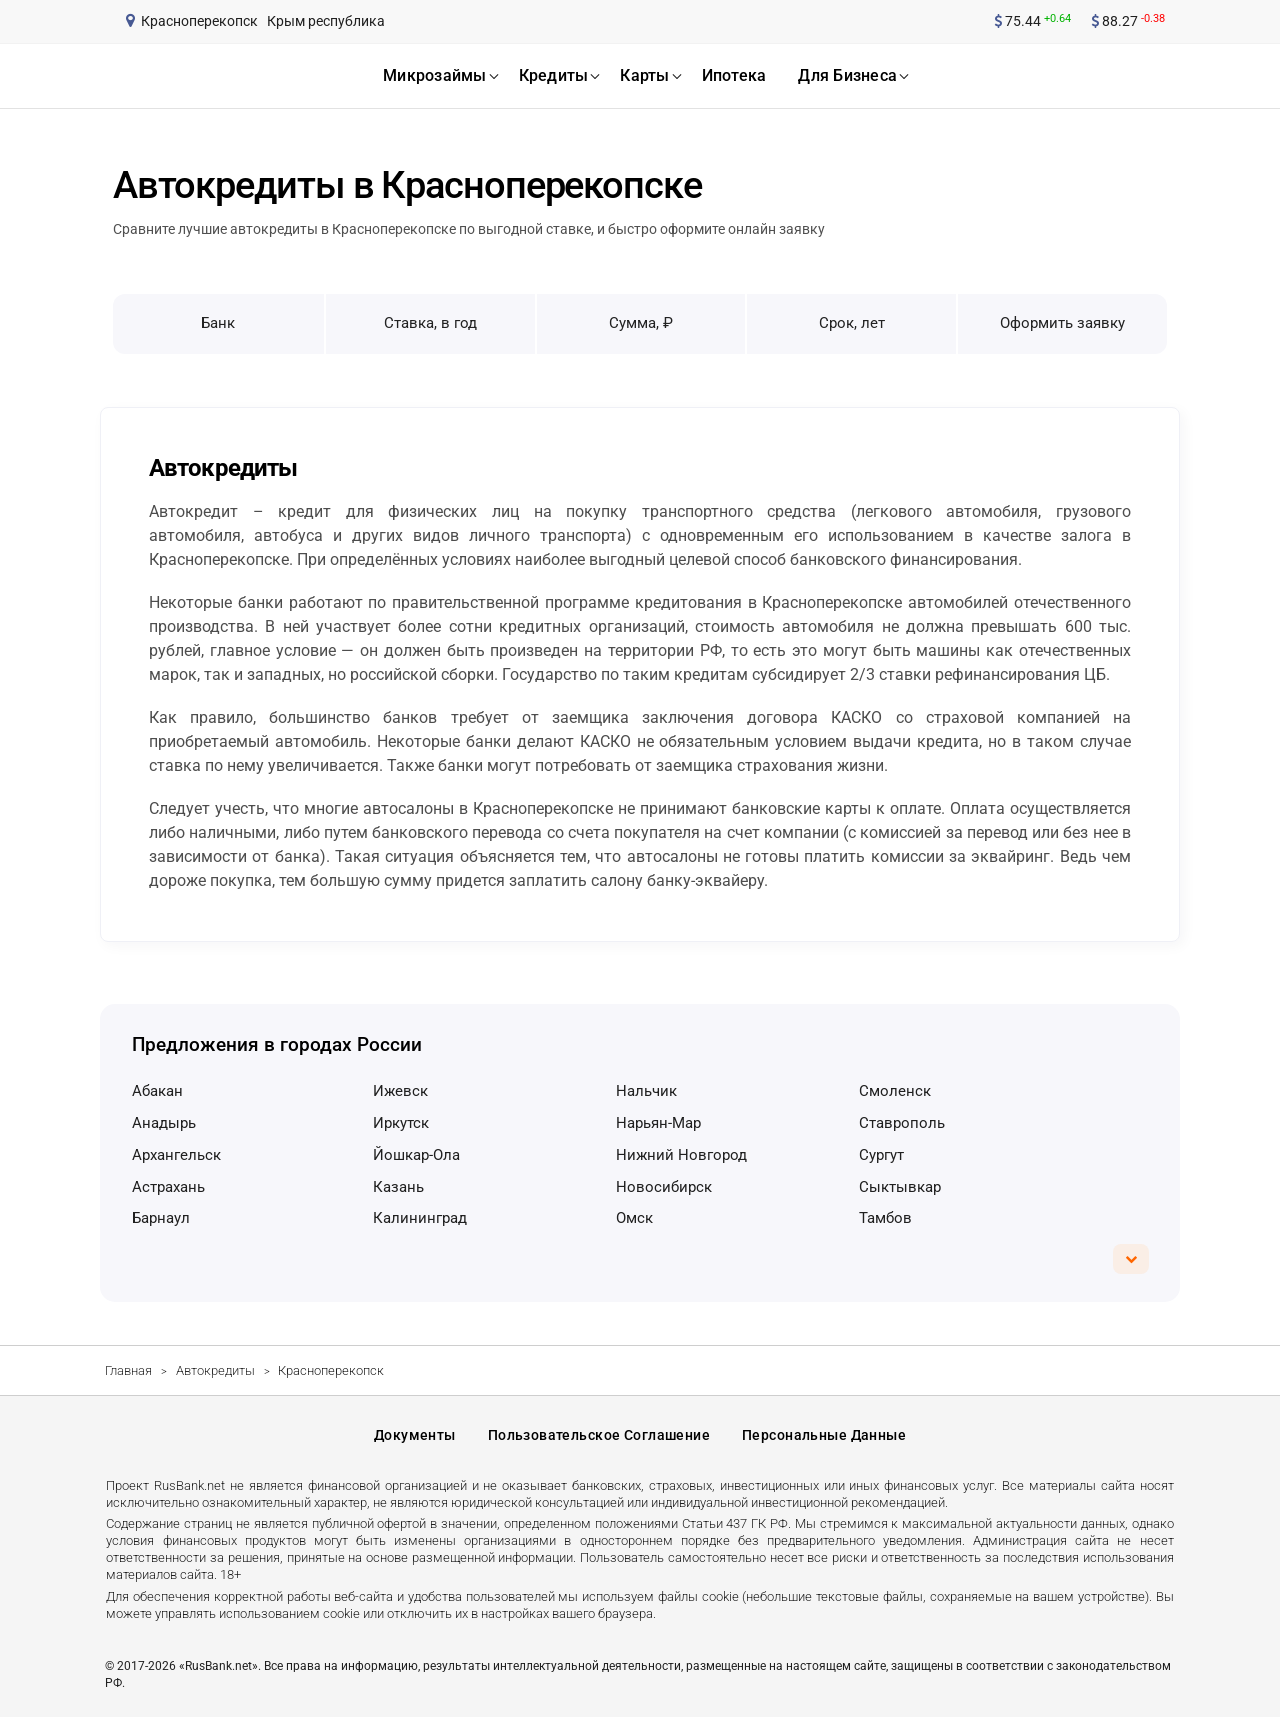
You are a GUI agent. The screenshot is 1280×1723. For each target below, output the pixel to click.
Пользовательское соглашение (599, 1438)
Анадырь (164, 1123)
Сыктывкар (900, 1187)
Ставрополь (902, 1123)
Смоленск (895, 1091)
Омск (634, 1218)
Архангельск (176, 1155)
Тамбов (885, 1218)
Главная (128, 1370)
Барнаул (161, 1218)
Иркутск (401, 1123)
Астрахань (168, 1187)
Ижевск (400, 1091)
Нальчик (646, 1091)
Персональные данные (824, 1438)
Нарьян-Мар (658, 1123)
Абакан (157, 1091)
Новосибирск (664, 1187)
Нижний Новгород (681, 1155)
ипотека (734, 75)
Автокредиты (215, 1370)
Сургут (881, 1155)
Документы (415, 1438)
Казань (398, 1187)
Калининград (420, 1218)
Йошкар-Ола (416, 1155)
